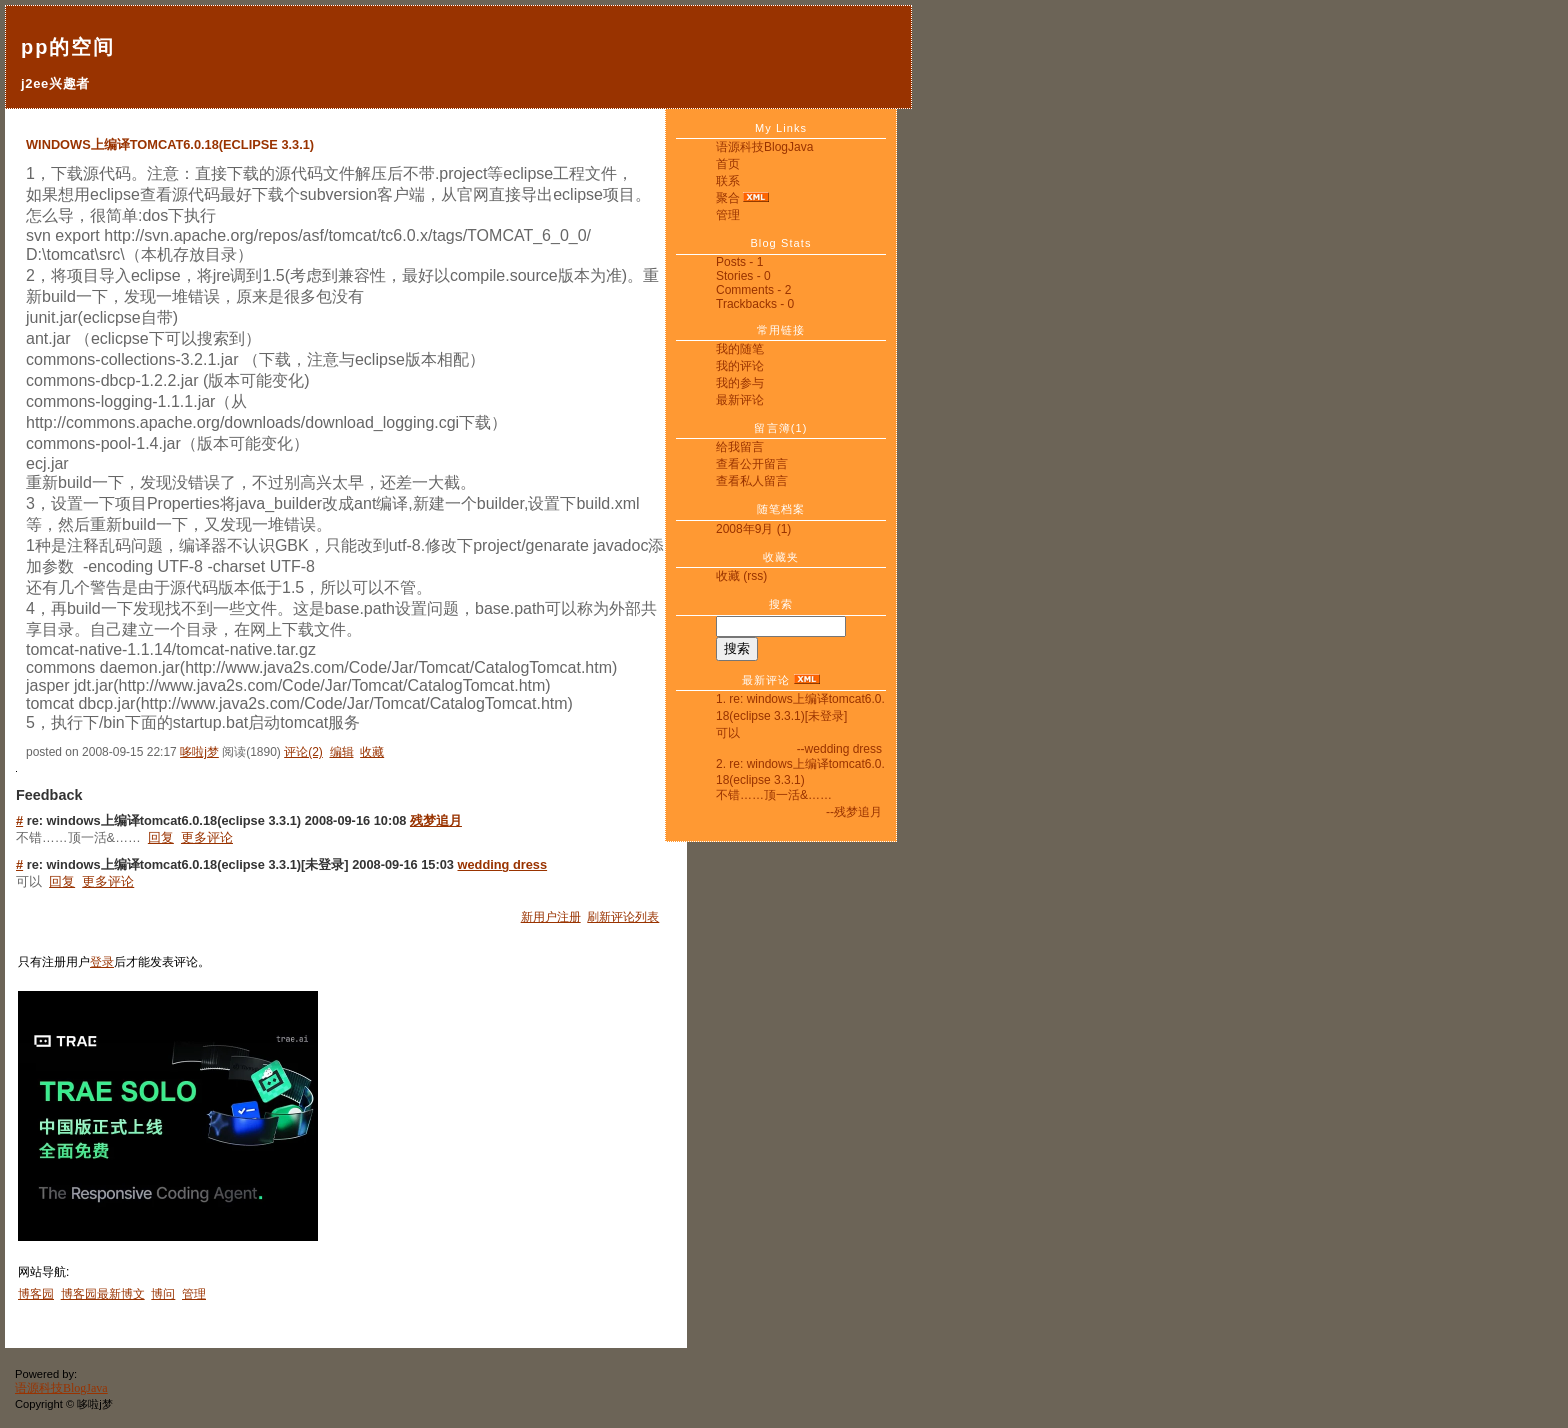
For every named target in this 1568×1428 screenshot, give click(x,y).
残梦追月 (436, 820)
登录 (102, 962)
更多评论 (207, 837)
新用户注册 (551, 917)
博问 (163, 1294)
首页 (728, 164)
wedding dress (503, 864)
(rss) (755, 576)
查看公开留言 (752, 464)
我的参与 (740, 383)
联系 (728, 181)
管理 (728, 215)
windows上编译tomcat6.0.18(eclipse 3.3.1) (170, 144)
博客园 (36, 1294)
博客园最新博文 (103, 1294)
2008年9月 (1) (753, 529)
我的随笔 (740, 349)
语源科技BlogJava (764, 147)
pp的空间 (68, 47)
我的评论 (740, 366)
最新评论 (740, 400)
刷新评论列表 (623, 917)
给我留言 (740, 447)
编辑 (342, 752)
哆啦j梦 (199, 752)
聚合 (728, 198)
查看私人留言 (752, 481)
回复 (161, 837)
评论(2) (303, 752)
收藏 (728, 576)
